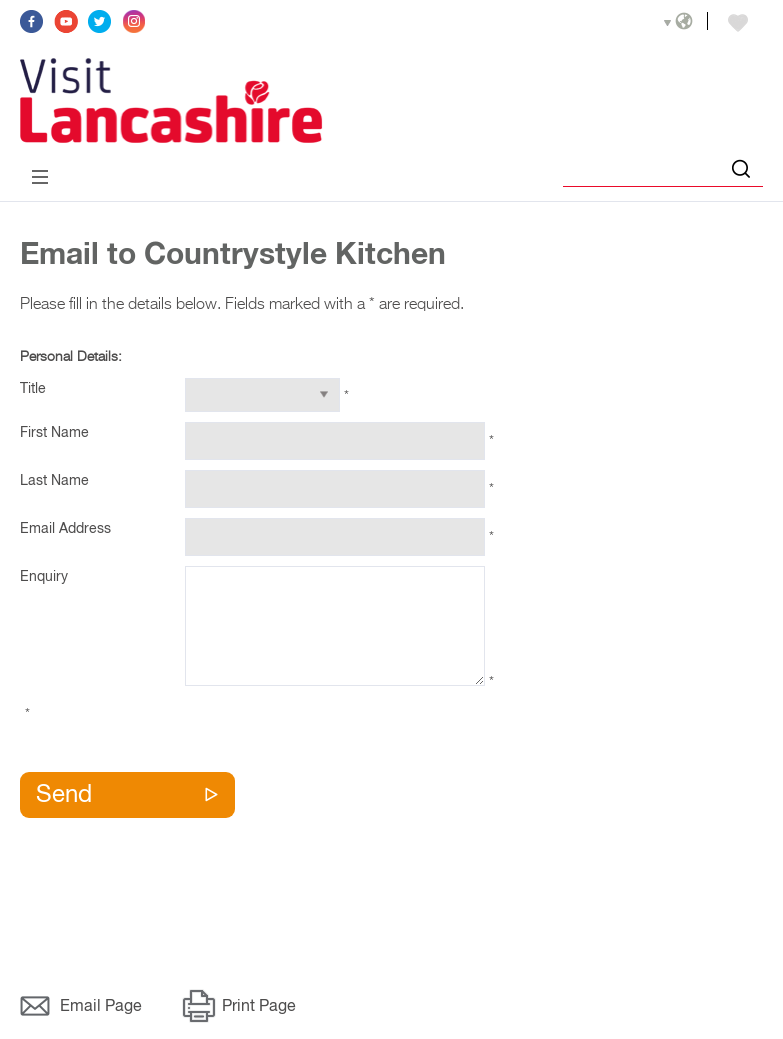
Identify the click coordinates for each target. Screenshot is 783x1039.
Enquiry (44, 577)
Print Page (259, 1007)
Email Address (65, 529)
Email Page (101, 1007)
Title (33, 389)
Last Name (54, 481)
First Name (54, 433)
